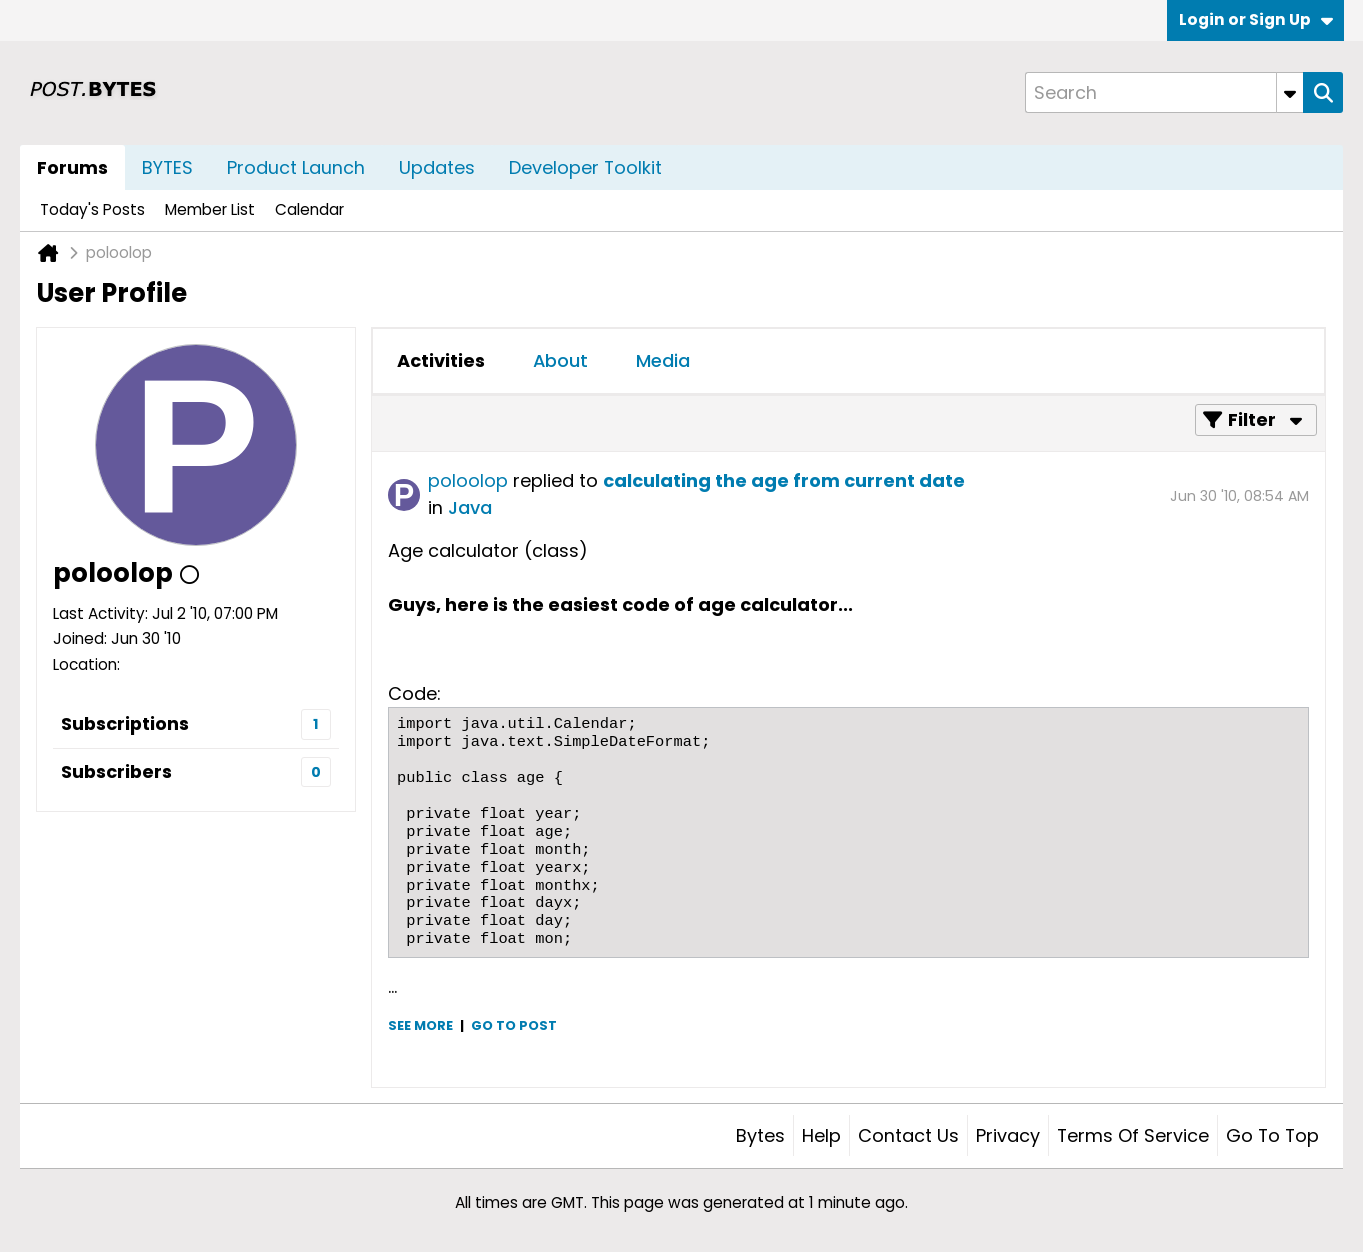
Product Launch (296, 167)
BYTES (167, 167)
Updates (437, 167)
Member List (210, 209)
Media (663, 360)
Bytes (760, 1135)
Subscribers (116, 771)
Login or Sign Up (1256, 19)
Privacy (1008, 1135)
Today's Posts (92, 209)
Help (821, 1135)
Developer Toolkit (585, 167)
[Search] (1164, 92)
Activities (441, 360)
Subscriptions (125, 723)
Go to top (1272, 1135)
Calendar (309, 209)
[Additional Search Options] (1290, 92)
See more (420, 1025)
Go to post (514, 1025)
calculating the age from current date (784, 480)
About (560, 360)
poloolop (468, 480)
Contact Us (908, 1135)
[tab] (441, 361)
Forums (72, 167)
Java (470, 507)
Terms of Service (1133, 1135)
